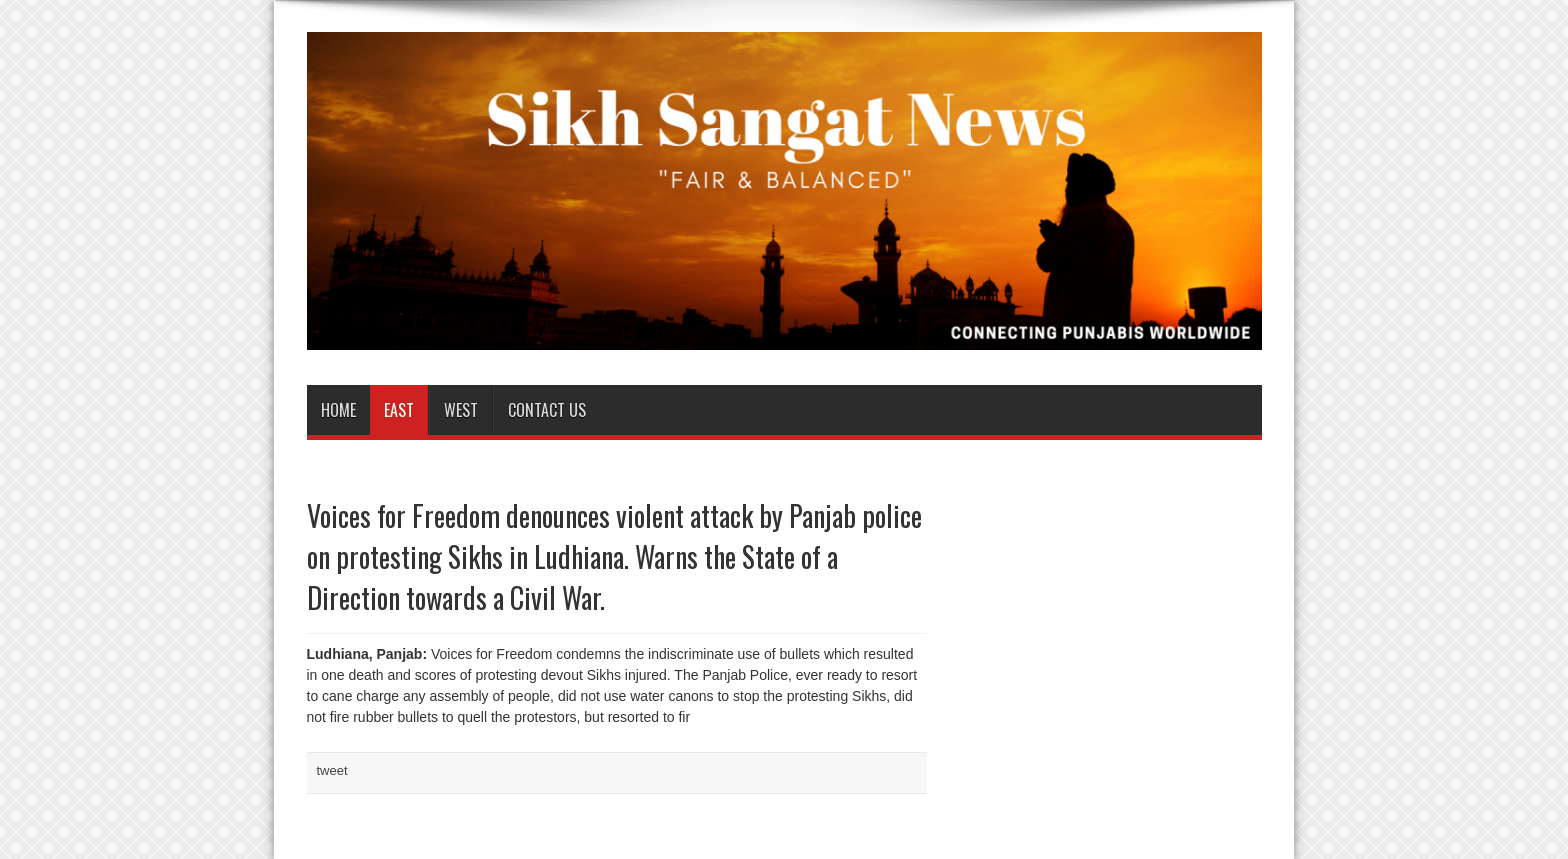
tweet (332, 770)
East (399, 410)
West (461, 410)
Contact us (547, 410)
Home (338, 410)
